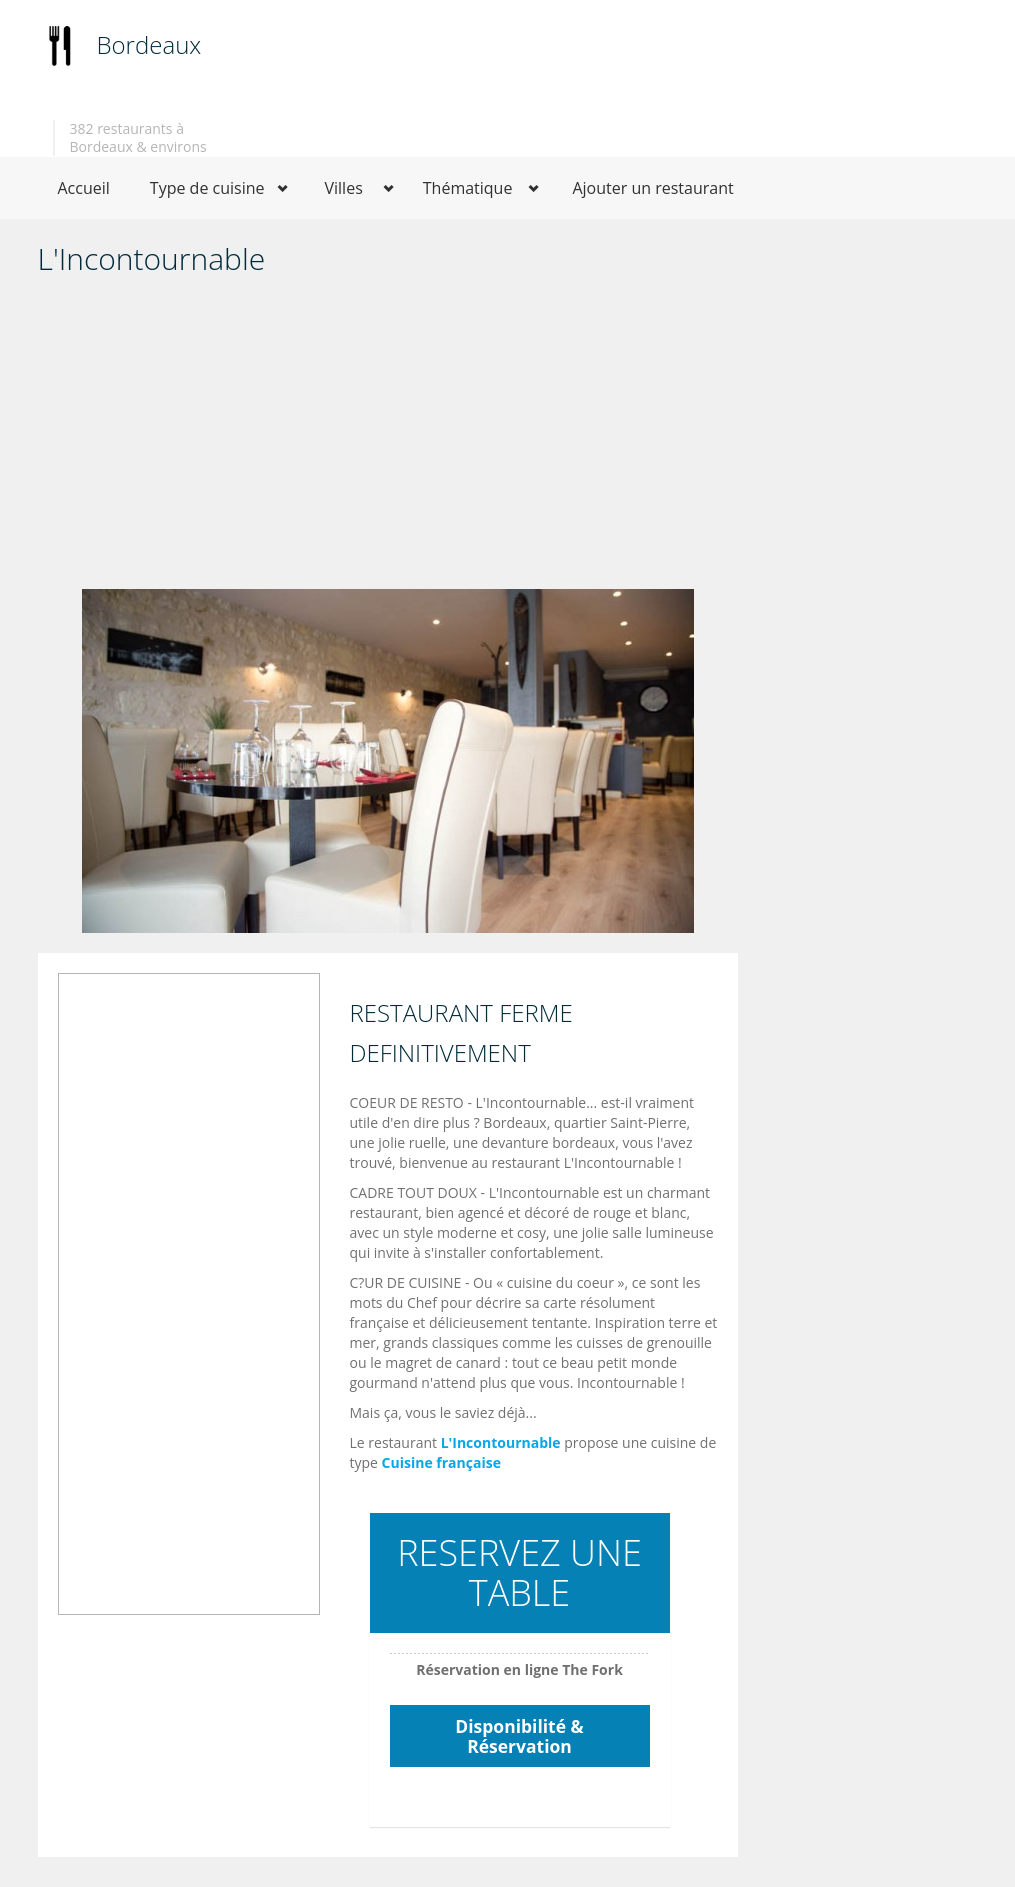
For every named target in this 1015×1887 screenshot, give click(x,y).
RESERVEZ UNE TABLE (519, 1572)
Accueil (84, 188)
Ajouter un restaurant (652, 188)
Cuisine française (441, 1462)
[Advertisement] (388, 439)
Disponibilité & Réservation (519, 1736)
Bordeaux (149, 44)
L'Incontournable (501, 1442)
